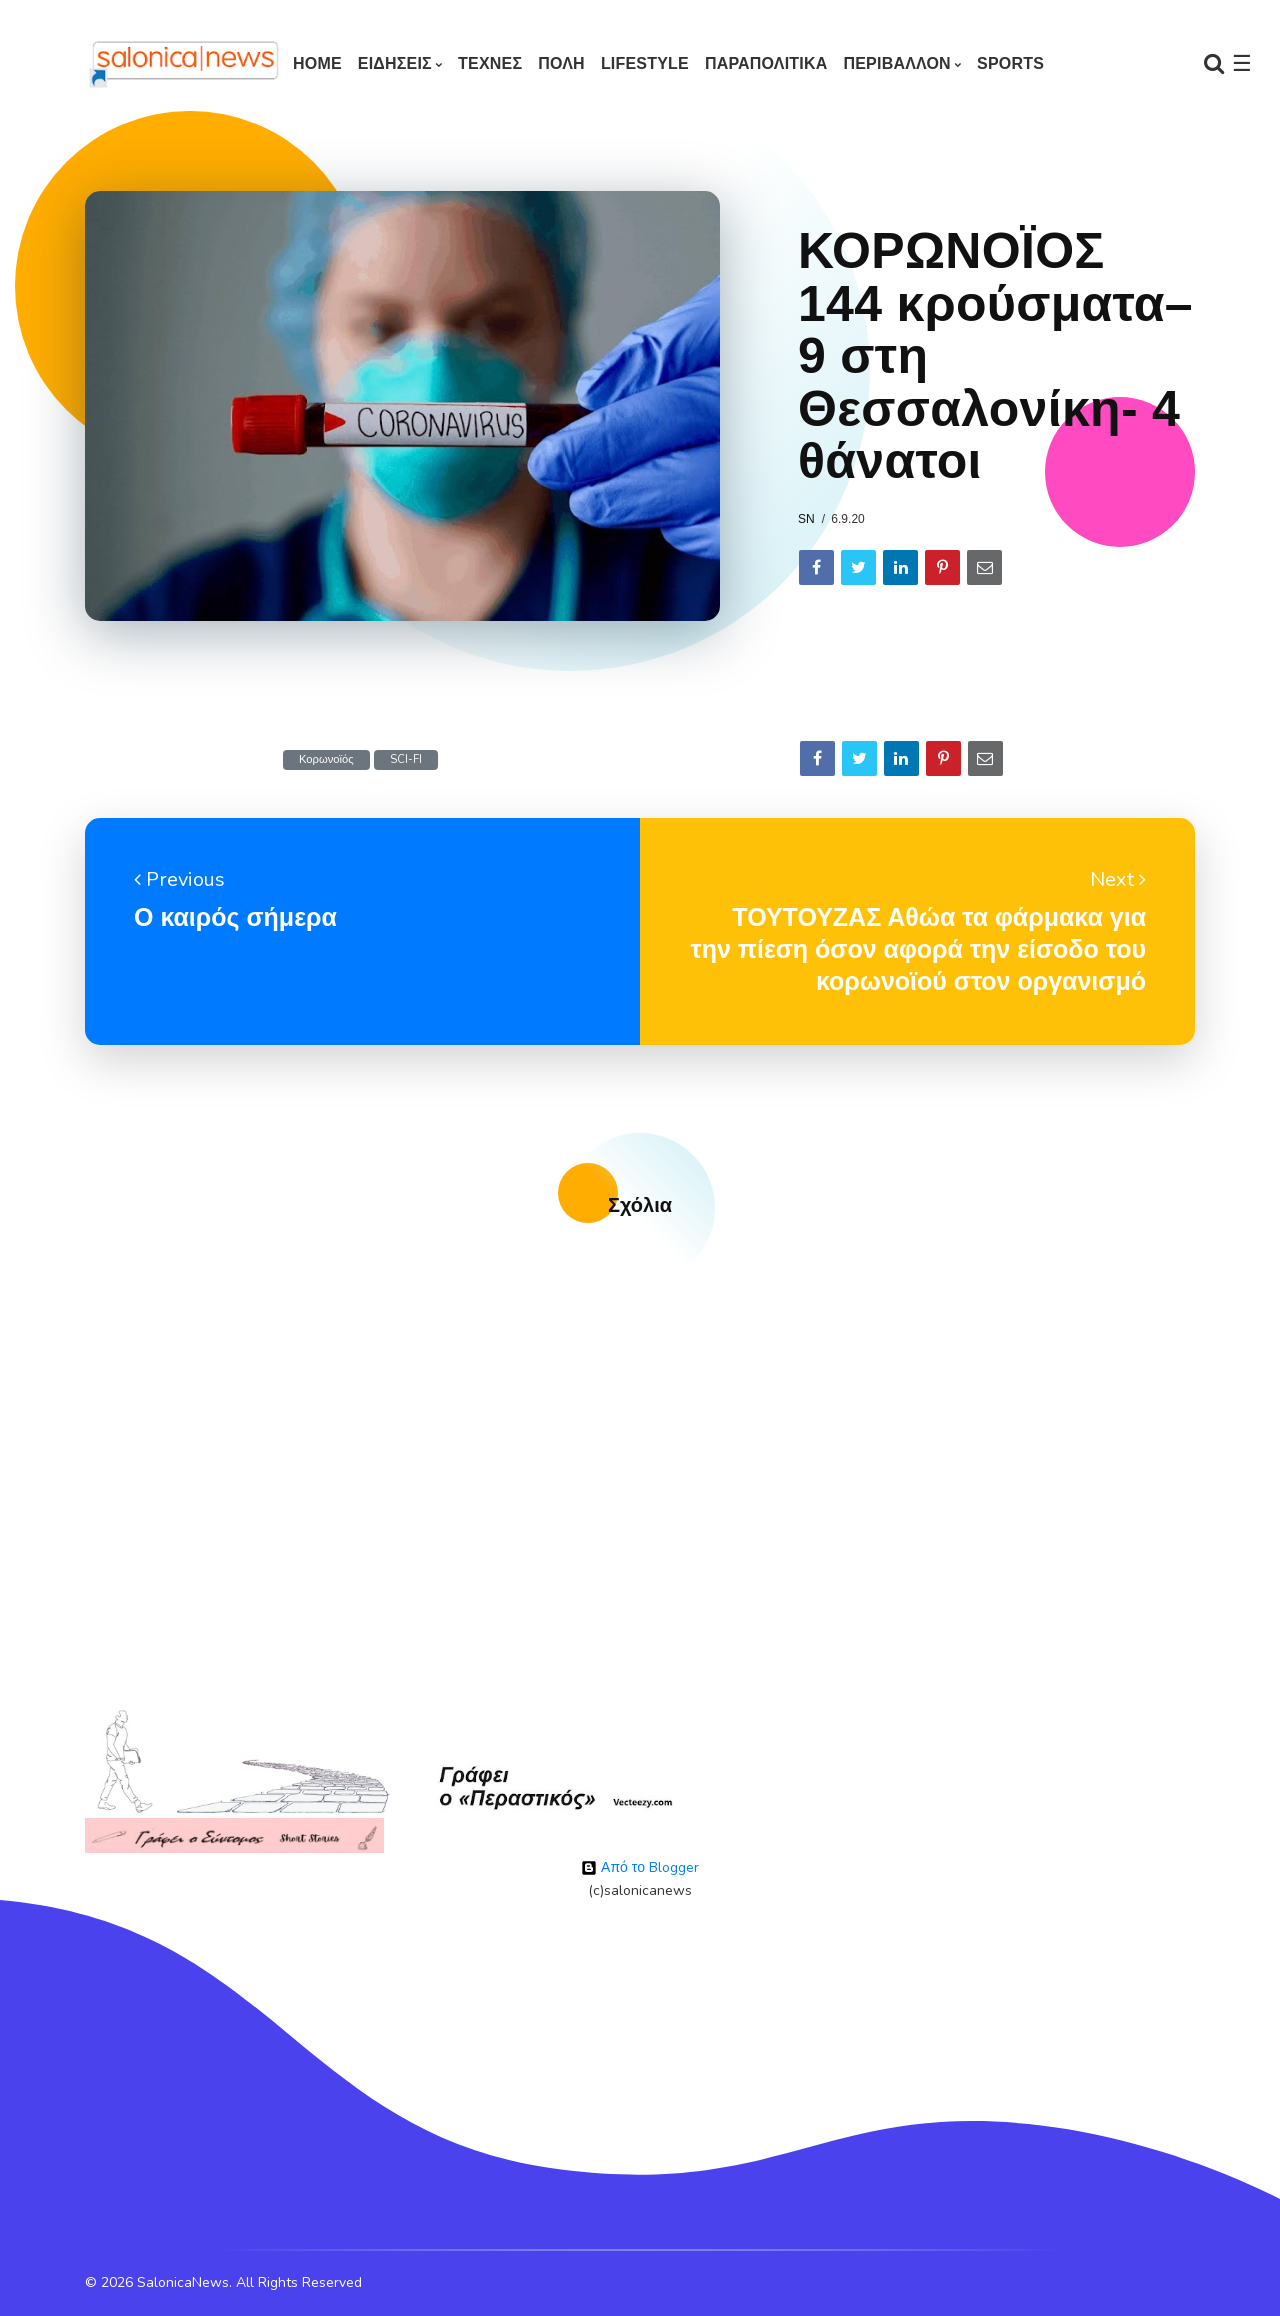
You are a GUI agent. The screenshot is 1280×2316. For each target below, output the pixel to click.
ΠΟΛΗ (561, 63)
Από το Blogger (640, 1867)
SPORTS (1010, 63)
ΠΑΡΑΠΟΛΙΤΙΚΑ (766, 63)
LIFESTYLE (645, 63)
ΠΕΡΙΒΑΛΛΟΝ (896, 63)
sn (806, 519)
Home (317, 63)
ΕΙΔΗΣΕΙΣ (395, 63)
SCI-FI (406, 759)
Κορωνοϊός (326, 759)
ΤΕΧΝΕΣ (490, 63)
